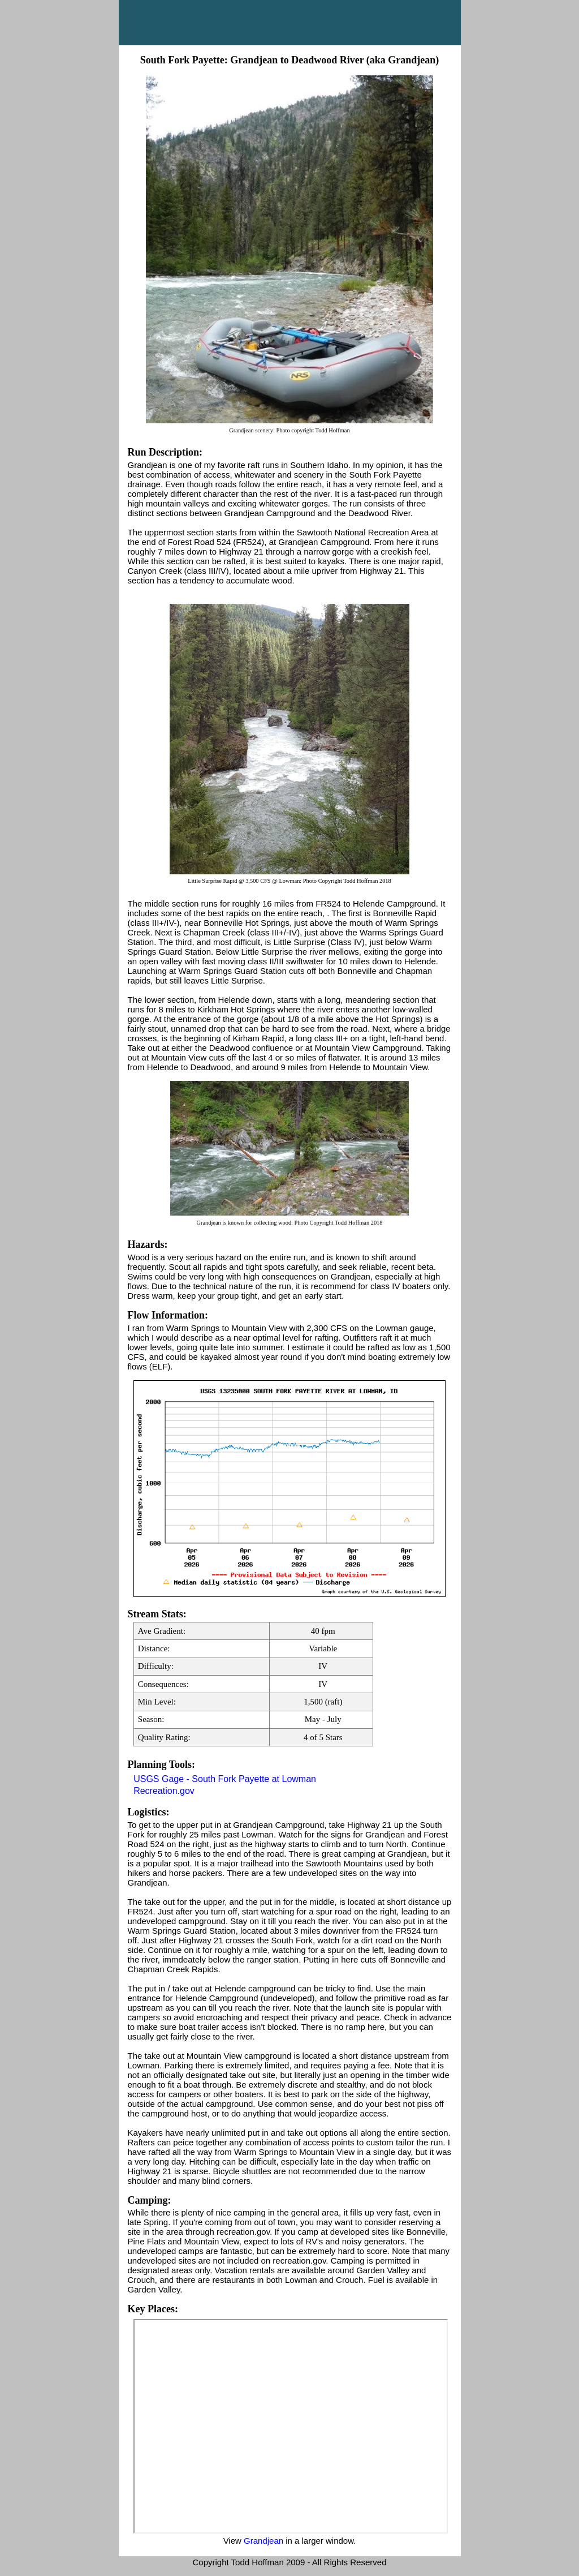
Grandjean (263, 2540)
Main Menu (290, 22)
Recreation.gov (164, 1791)
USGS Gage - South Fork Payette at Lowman (224, 1779)
